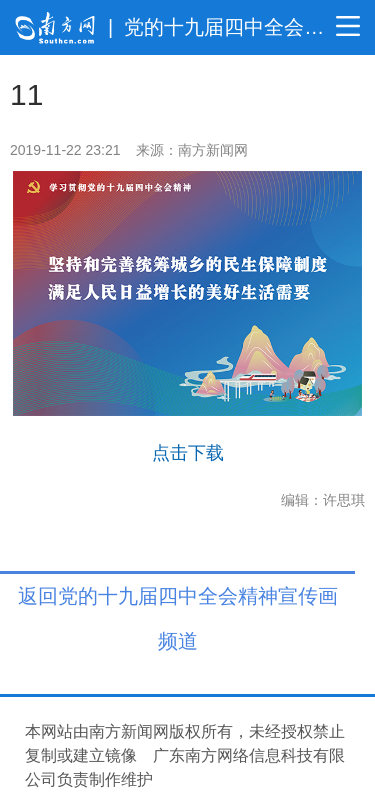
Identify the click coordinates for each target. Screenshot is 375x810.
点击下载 (188, 453)
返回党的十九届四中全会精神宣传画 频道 (178, 600)
